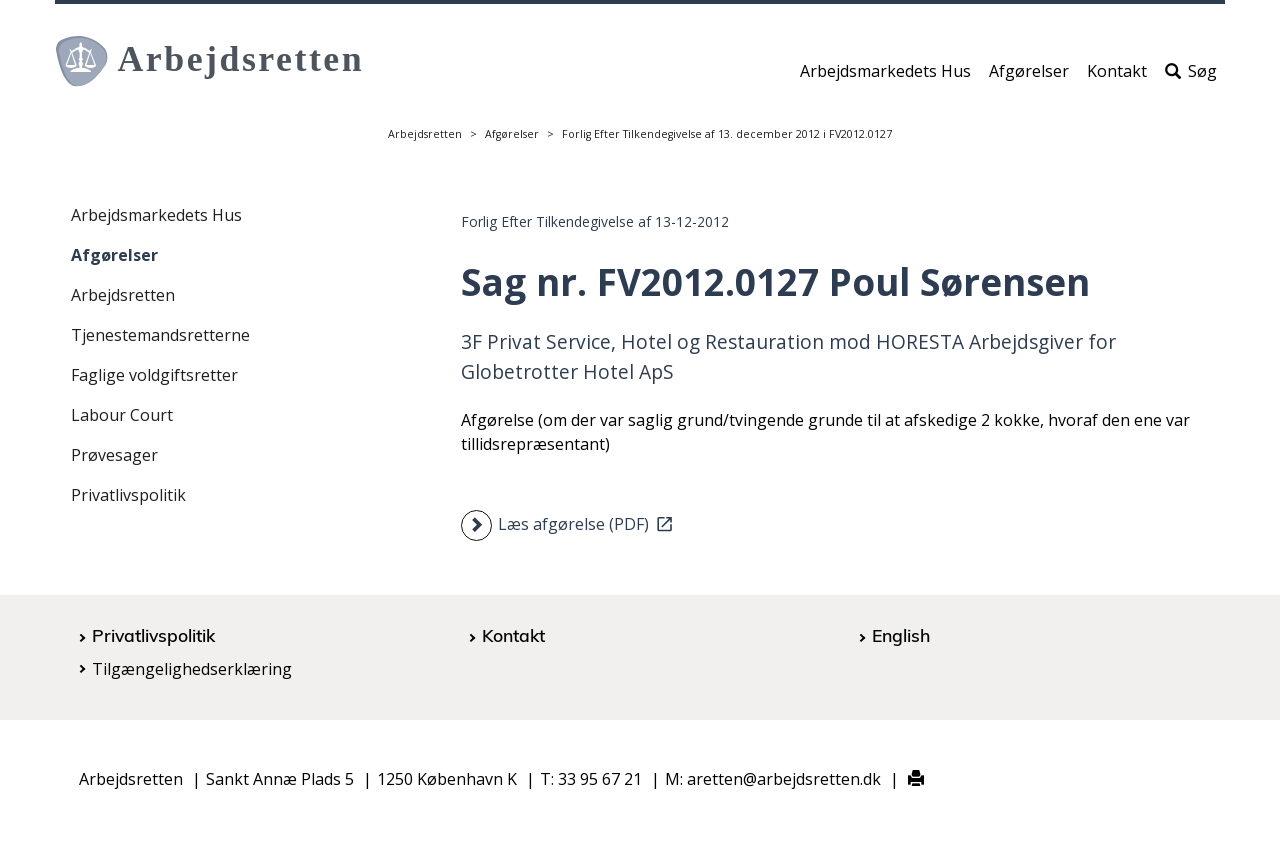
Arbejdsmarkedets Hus (885, 77)
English (901, 635)
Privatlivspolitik (128, 495)
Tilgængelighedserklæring (192, 669)
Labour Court (122, 415)
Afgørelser (1029, 77)
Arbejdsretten (425, 134)
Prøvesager (114, 455)
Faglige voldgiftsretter (154, 375)
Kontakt (1117, 77)
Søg (1191, 77)
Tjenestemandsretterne (160, 335)
